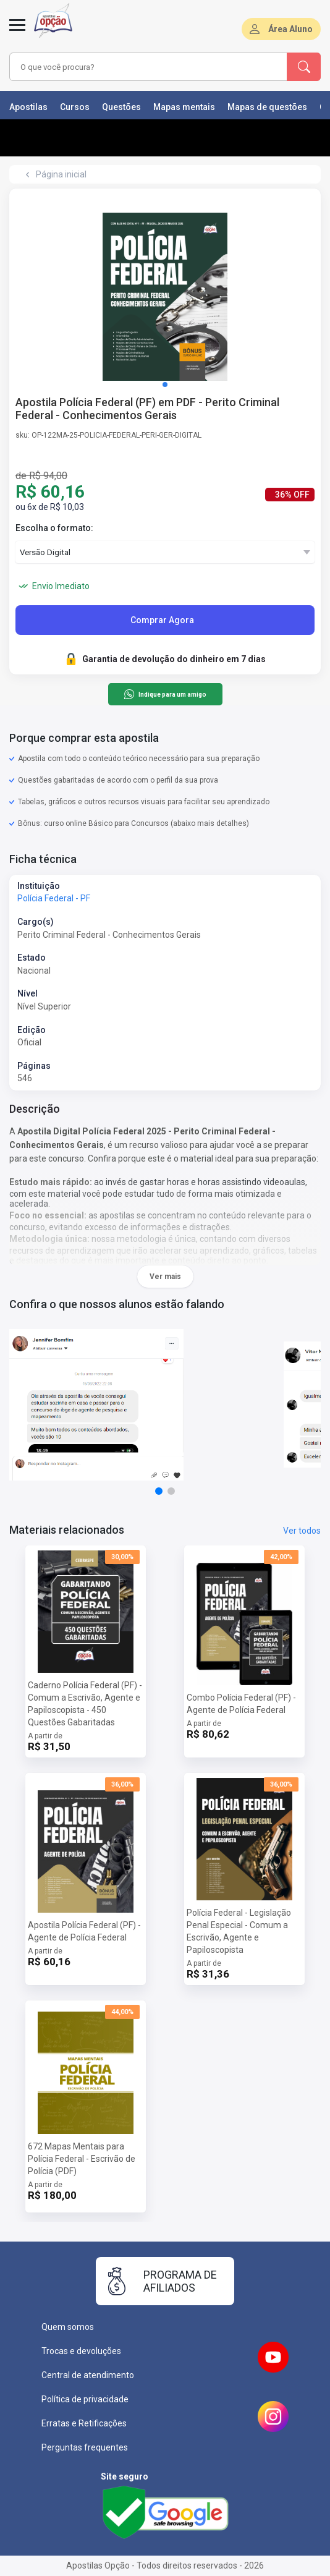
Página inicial (61, 174)
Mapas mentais (184, 107)
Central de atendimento (87, 2375)
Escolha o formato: (54, 528)
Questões (121, 107)
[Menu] (17, 32)
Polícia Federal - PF (53, 898)
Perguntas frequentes (84, 2447)
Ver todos (302, 1531)
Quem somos (67, 2327)
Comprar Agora (162, 620)
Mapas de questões (267, 107)
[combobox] (142, 66)
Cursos (75, 107)
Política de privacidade (85, 2399)
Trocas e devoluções (81, 2351)
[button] (165, 384)
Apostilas (28, 107)
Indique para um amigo (165, 694)
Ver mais (165, 1276)
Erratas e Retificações (84, 2423)
